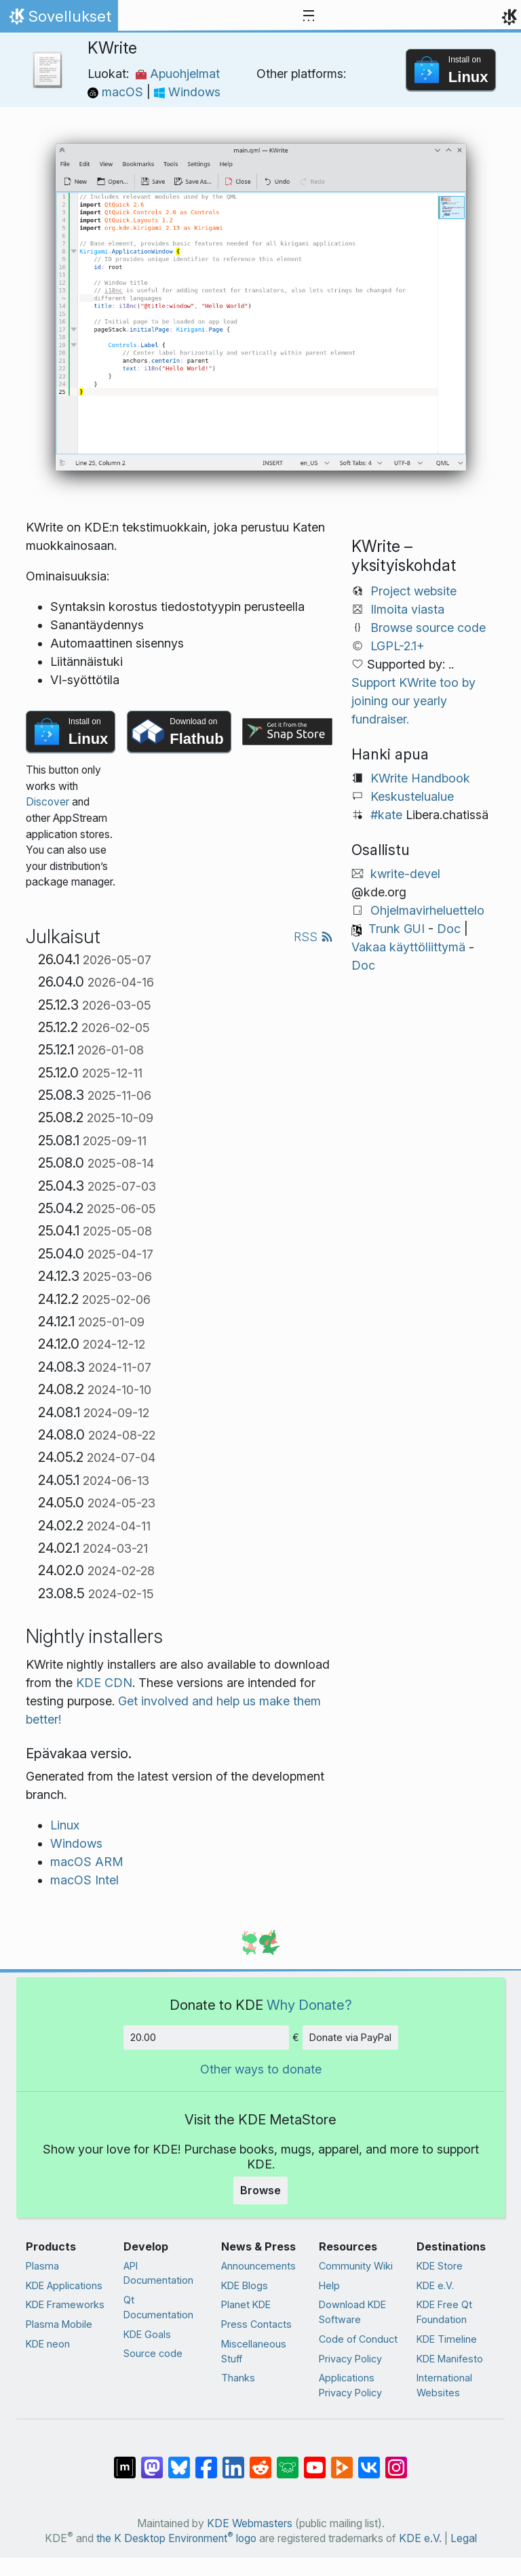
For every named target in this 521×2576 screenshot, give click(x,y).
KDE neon (48, 2344)
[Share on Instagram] (396, 2461)
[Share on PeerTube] (342, 2461)
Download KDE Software (352, 2312)
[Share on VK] (369, 2461)
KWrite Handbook (420, 778)
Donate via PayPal (350, 2037)
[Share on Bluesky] (179, 2461)
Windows (187, 92)
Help (329, 2285)
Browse (260, 2190)
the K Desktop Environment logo (176, 2538)
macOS (117, 92)
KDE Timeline (447, 2339)
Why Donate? (309, 2004)
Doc (449, 929)
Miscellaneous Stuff (253, 2351)
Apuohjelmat (178, 73)
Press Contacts (256, 2324)
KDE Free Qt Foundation (444, 2312)
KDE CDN (104, 1683)
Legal (463, 2538)
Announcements (258, 2266)
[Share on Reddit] (260, 2461)
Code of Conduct (358, 2339)
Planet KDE (246, 2304)
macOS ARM (86, 1862)
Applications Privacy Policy (350, 2385)
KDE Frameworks (65, 2304)
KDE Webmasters (249, 2523)
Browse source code (428, 627)
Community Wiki (356, 2266)
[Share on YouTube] (315, 2461)
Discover (47, 801)
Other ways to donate (261, 2069)
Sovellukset (58, 20)
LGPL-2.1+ (397, 646)
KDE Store (440, 2266)
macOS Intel (84, 1880)
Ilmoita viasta (407, 609)
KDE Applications (64, 2285)
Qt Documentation (158, 2307)
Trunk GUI (396, 929)
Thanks (238, 2377)
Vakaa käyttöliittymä (408, 947)
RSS (313, 937)
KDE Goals (147, 2334)
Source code (152, 2353)
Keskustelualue (412, 796)
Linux (64, 1825)
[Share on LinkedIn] (233, 2461)
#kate (386, 815)
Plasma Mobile (59, 2324)
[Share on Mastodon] (152, 2461)
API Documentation (158, 2273)
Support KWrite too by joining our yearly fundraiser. (413, 700)
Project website (413, 591)
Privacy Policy (350, 2358)
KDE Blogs (244, 2285)
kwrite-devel (405, 874)
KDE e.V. (435, 2285)
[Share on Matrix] (125, 2461)
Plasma (42, 2266)
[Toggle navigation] (308, 16)
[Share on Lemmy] (287, 2461)
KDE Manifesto (450, 2358)
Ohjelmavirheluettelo (427, 910)
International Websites (444, 2385)
